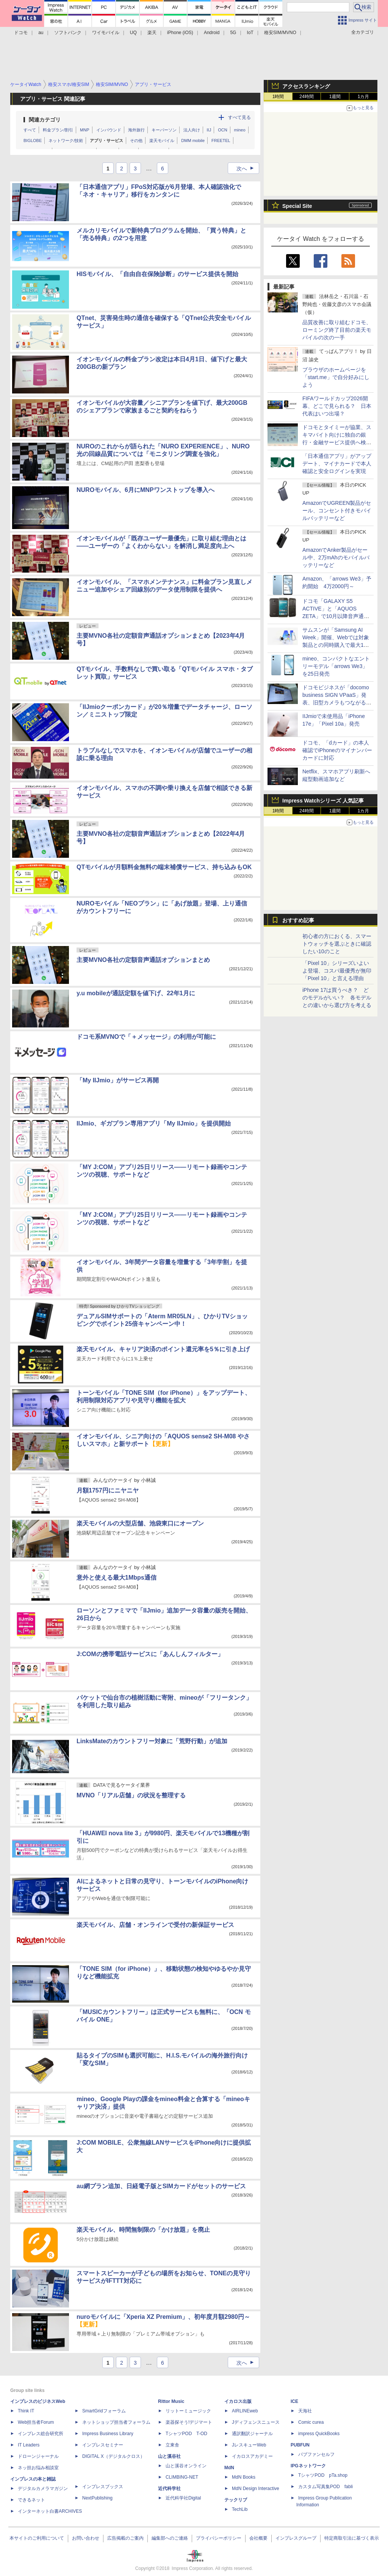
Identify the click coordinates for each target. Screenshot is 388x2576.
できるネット (31, 2500)
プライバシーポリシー (218, 2538)
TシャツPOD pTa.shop (322, 2475)
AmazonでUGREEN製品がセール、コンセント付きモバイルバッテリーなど (336, 510)
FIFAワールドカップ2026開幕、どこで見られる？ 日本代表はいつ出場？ (336, 406)
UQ (133, 32)
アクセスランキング (306, 86)
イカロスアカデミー (252, 2456)
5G (233, 32)
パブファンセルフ (316, 2454)
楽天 (151, 32)
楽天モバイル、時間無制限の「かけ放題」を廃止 (143, 2229)
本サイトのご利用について (36, 2538)
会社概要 (258, 2538)
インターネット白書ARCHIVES (50, 2511)
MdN (229, 2467)
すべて (29, 130)
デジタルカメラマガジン (43, 2488)
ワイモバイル (105, 32)
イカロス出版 (238, 2401)
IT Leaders (28, 2445)
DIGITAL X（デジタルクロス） (113, 2456)
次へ (247, 168)
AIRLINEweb (245, 2411)
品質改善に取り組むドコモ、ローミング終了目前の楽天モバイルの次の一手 (336, 329)
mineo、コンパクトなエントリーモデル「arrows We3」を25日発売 (336, 666)
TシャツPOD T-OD (186, 2433)
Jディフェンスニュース (256, 2422)
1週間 (335, 96)
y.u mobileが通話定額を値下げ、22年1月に (136, 993)
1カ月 (363, 96)
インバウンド (108, 130)
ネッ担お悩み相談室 (38, 2467)
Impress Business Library (107, 2433)
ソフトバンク (67, 32)
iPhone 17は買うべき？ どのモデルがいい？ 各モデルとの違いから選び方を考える (336, 997)
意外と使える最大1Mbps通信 (116, 1577)
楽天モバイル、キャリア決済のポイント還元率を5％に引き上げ (163, 1349)
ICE (294, 2401)
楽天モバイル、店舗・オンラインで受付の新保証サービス (155, 1925)
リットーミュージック (188, 2411)
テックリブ (235, 2500)
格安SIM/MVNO (280, 32)
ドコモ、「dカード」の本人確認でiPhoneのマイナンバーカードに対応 (337, 750)
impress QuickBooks (319, 2433)
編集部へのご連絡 (170, 2538)
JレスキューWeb (249, 2445)
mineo (240, 130)
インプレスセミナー (102, 2445)
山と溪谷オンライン (186, 2465)
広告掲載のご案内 (125, 2538)
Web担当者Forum (36, 2422)
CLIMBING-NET (182, 2477)
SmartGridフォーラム (104, 2411)
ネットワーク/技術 (65, 140)
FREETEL (220, 140)
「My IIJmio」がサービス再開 (118, 1080)
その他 (136, 140)
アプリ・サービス (106, 140)
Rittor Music (171, 2401)
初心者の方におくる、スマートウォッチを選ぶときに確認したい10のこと (336, 943)
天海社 (305, 2411)
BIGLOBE (32, 140)
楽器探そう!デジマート (189, 2422)
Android (211, 32)
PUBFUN (300, 2445)
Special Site (297, 206)
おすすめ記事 (298, 920)
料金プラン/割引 (58, 130)
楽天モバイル (161, 140)
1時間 (278, 96)
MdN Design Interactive (255, 2488)
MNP (84, 130)
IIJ (209, 130)
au (40, 32)
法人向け (191, 130)
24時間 (306, 96)
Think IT (26, 2411)
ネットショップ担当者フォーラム (116, 2422)
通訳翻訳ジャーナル (252, 2433)
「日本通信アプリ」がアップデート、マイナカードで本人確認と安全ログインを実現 (336, 463)
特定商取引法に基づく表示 (351, 2538)
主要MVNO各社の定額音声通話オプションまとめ (143, 960)
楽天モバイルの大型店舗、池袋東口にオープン (140, 1523)
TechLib (239, 2509)
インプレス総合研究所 (40, 2433)
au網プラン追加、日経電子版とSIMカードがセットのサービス (161, 2186)
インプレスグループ (295, 2538)
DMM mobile (193, 140)
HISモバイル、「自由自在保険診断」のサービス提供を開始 (157, 274)
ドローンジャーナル (38, 2456)
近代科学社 (169, 2488)
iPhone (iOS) (180, 32)
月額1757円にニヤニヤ (108, 1490)
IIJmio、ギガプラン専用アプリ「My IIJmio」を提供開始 (154, 1123)
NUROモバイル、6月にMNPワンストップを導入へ (145, 490)
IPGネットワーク (308, 2465)
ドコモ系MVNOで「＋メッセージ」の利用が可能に (146, 1037)
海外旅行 (136, 130)
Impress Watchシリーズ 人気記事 (323, 801)
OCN (222, 130)
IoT (250, 32)
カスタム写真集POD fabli (325, 2486)
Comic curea (311, 2422)
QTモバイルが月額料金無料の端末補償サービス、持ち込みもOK (164, 867)
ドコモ (21, 32)
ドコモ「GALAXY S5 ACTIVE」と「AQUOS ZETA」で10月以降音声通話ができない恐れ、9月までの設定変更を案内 (335, 616)
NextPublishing (97, 2498)
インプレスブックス (102, 2486)
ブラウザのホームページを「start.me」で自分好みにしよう (335, 377)
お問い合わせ (85, 2538)
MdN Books (243, 2477)
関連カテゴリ (45, 119)
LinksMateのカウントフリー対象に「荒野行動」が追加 (152, 1741)
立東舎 (172, 2445)
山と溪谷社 (169, 2456)
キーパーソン (164, 130)
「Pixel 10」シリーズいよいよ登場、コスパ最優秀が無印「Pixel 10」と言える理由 (336, 970)
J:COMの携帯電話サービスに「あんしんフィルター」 (150, 1654)
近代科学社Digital (183, 2498)
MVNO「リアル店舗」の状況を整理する (131, 1795)
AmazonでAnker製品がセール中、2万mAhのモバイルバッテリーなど (335, 557)
